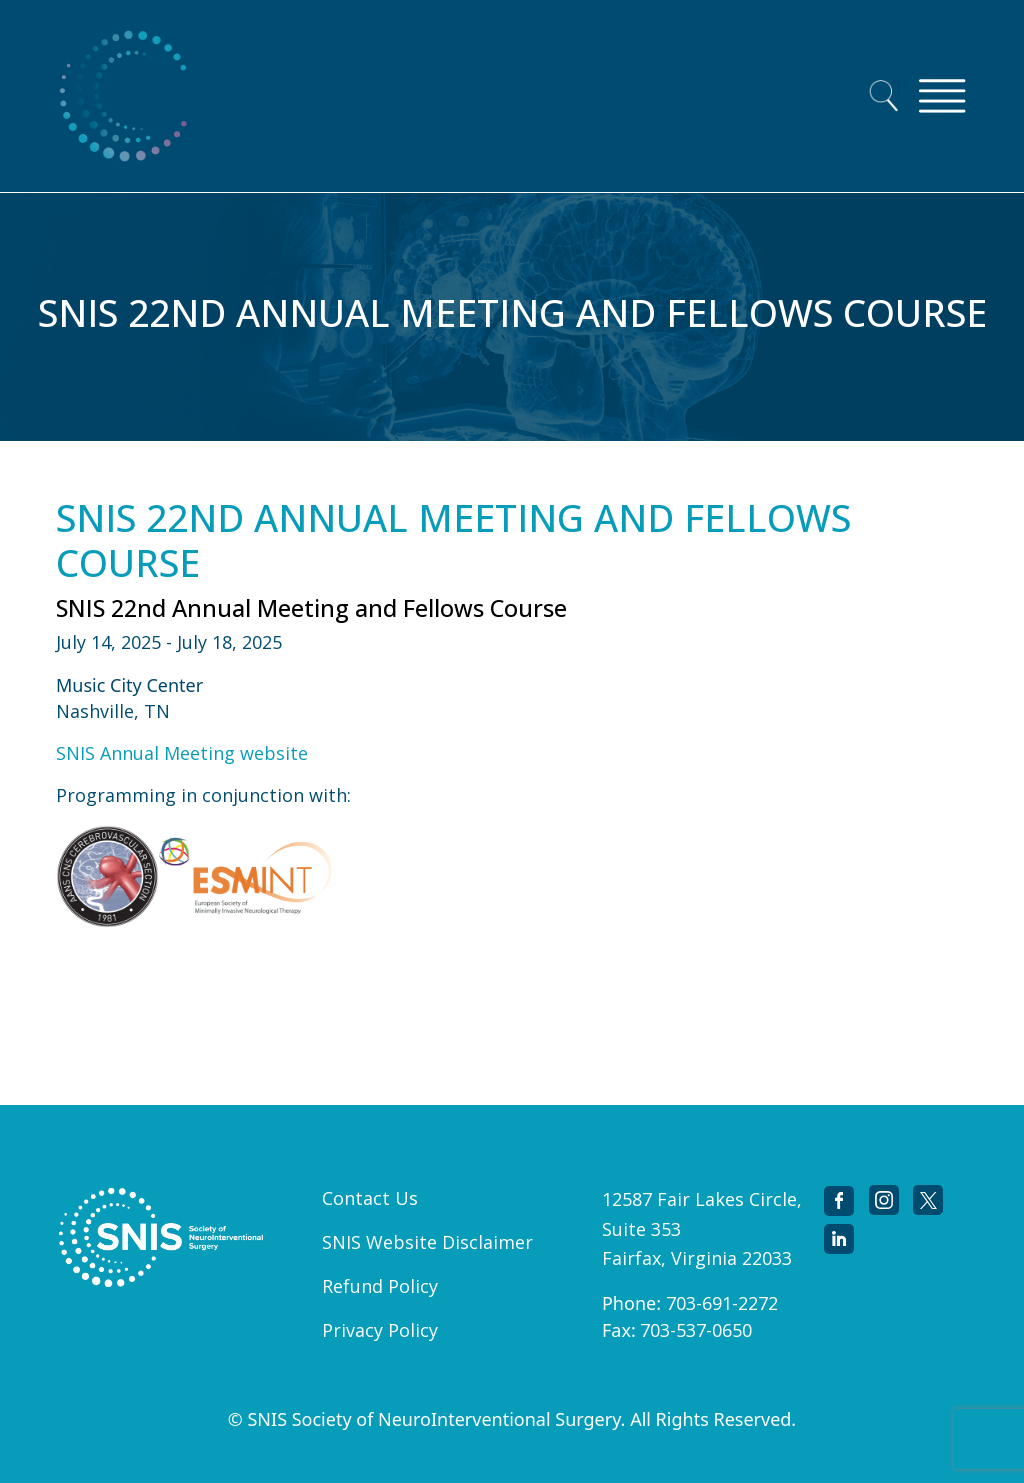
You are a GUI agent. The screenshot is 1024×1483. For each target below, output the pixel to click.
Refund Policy (380, 1286)
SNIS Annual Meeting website (182, 753)
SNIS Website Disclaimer (427, 1242)
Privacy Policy (380, 1330)
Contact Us (370, 1198)
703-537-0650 (696, 1330)
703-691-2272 (722, 1303)
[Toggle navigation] (942, 96)
